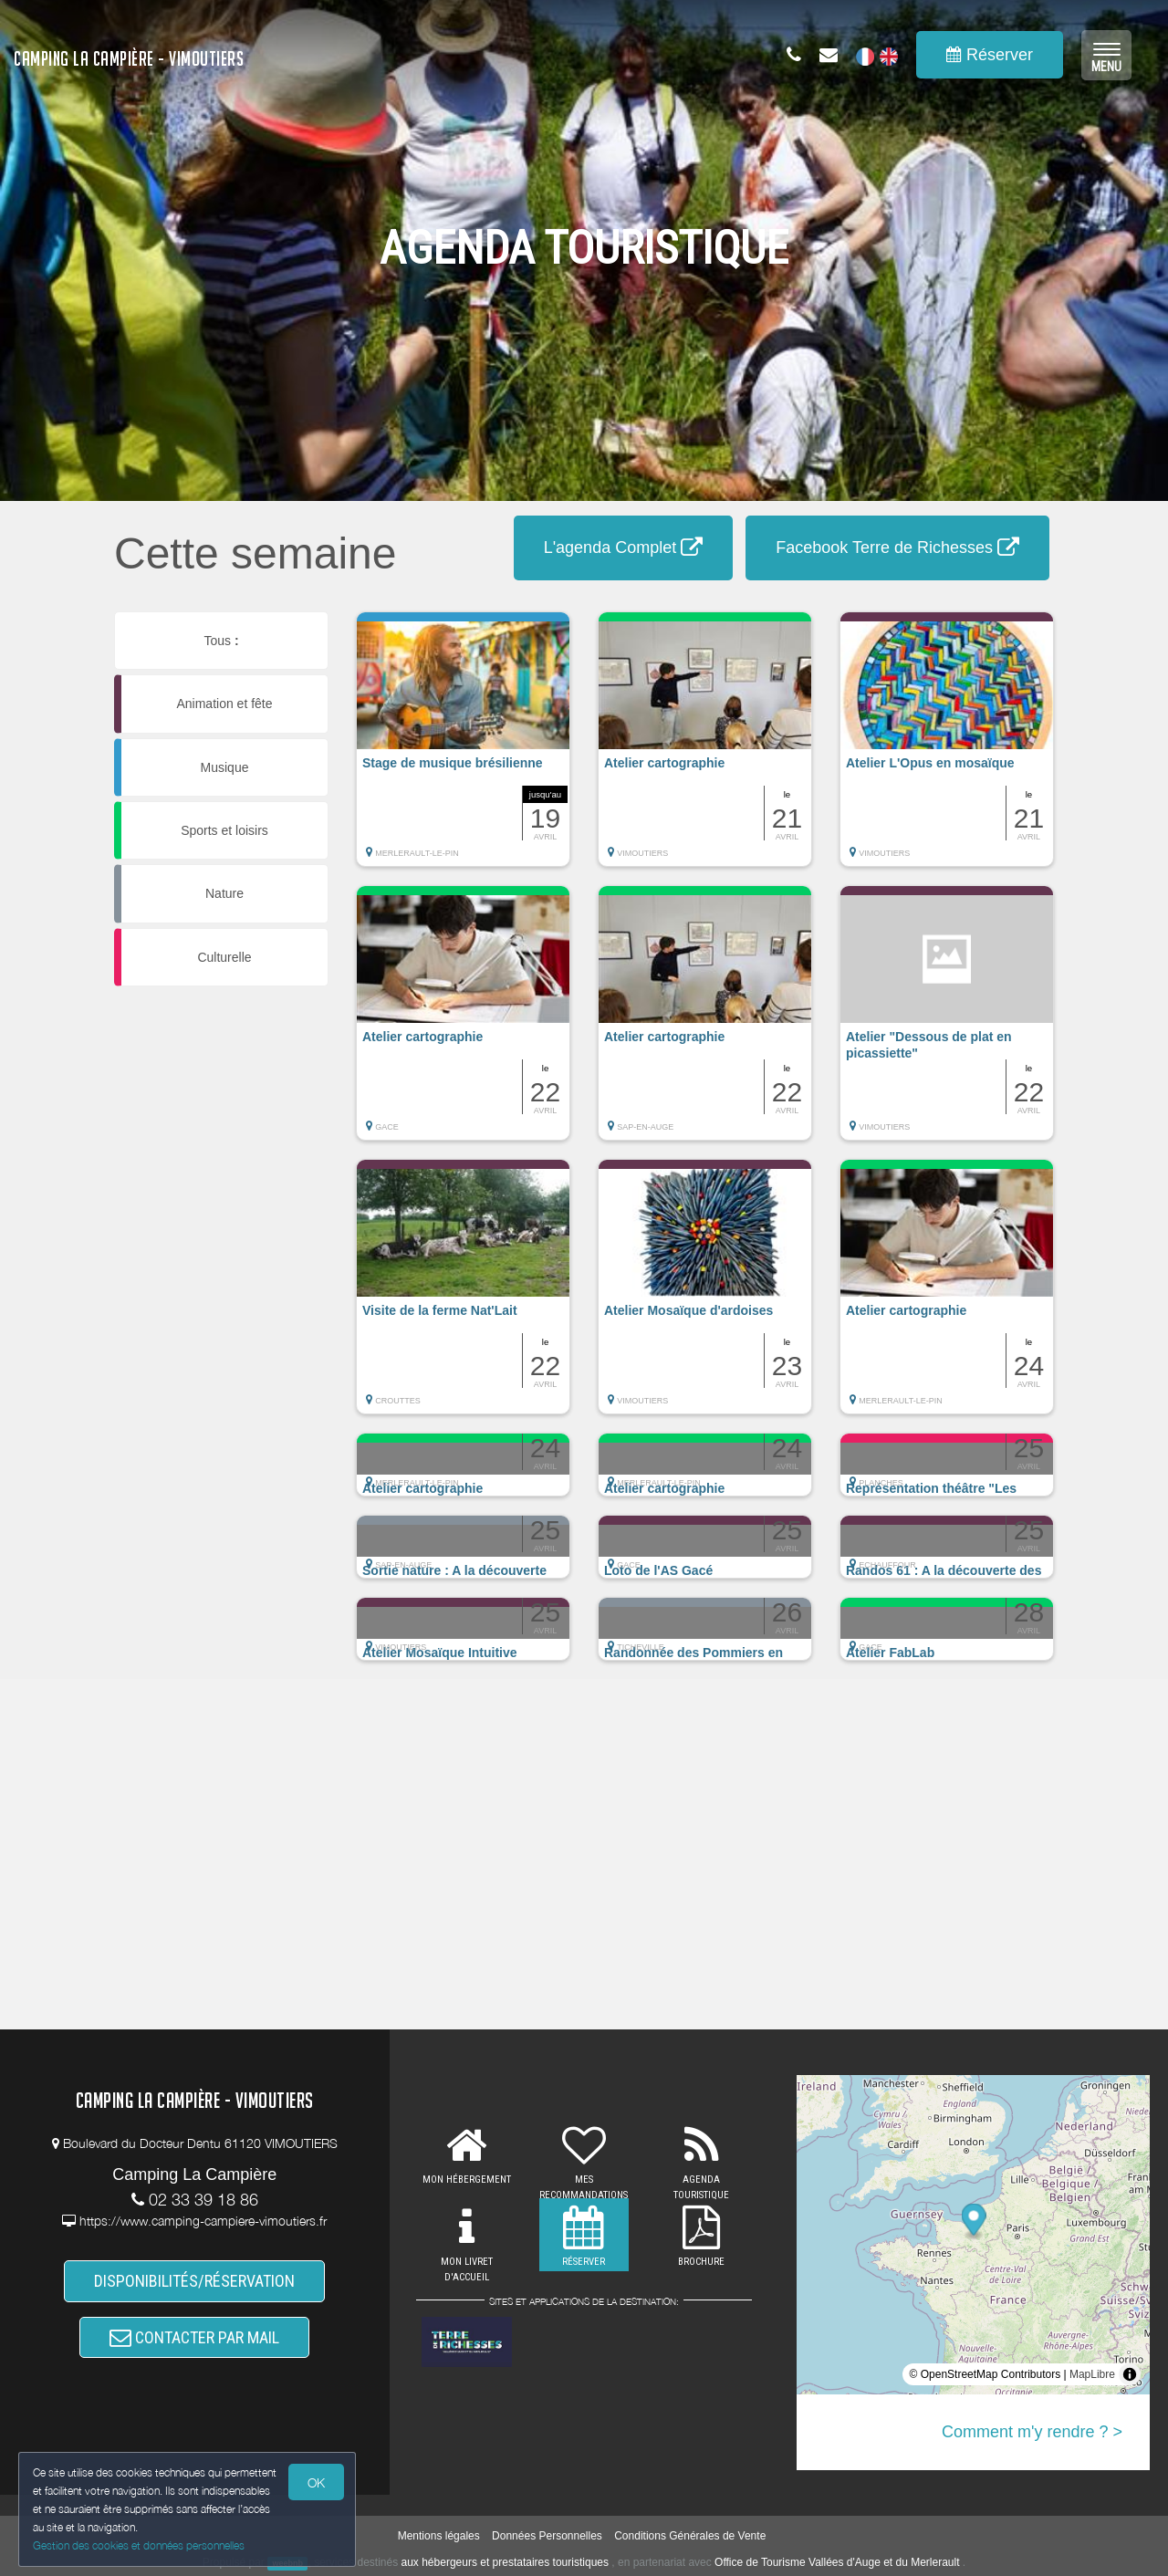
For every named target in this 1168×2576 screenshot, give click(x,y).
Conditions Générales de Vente (690, 2535)
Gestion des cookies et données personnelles (139, 2545)
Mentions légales (439, 2535)
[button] (463, 748)
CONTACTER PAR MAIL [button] (194, 2338)
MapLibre (1092, 2374)
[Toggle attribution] (1130, 2374)
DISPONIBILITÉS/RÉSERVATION (194, 2281)
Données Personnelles (547, 2535)
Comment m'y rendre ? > (1032, 2432)
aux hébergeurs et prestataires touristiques (505, 2562)
